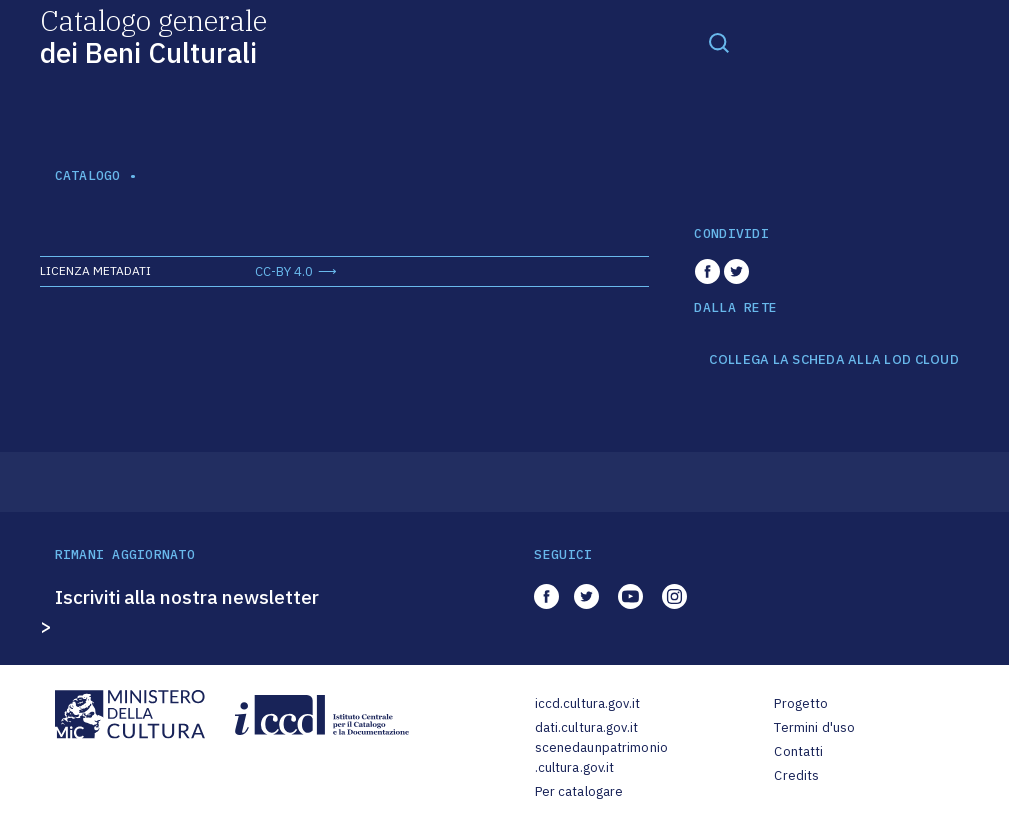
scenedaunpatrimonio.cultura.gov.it (601, 757)
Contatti (798, 751)
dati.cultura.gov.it (586, 727)
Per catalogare (579, 791)
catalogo (88, 175)
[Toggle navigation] (719, 42)
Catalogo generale (153, 35)
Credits (796, 775)
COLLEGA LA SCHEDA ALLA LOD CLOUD (833, 360)
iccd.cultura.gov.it (587, 703)
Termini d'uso (814, 727)
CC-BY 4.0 (284, 271)
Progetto (801, 703)
